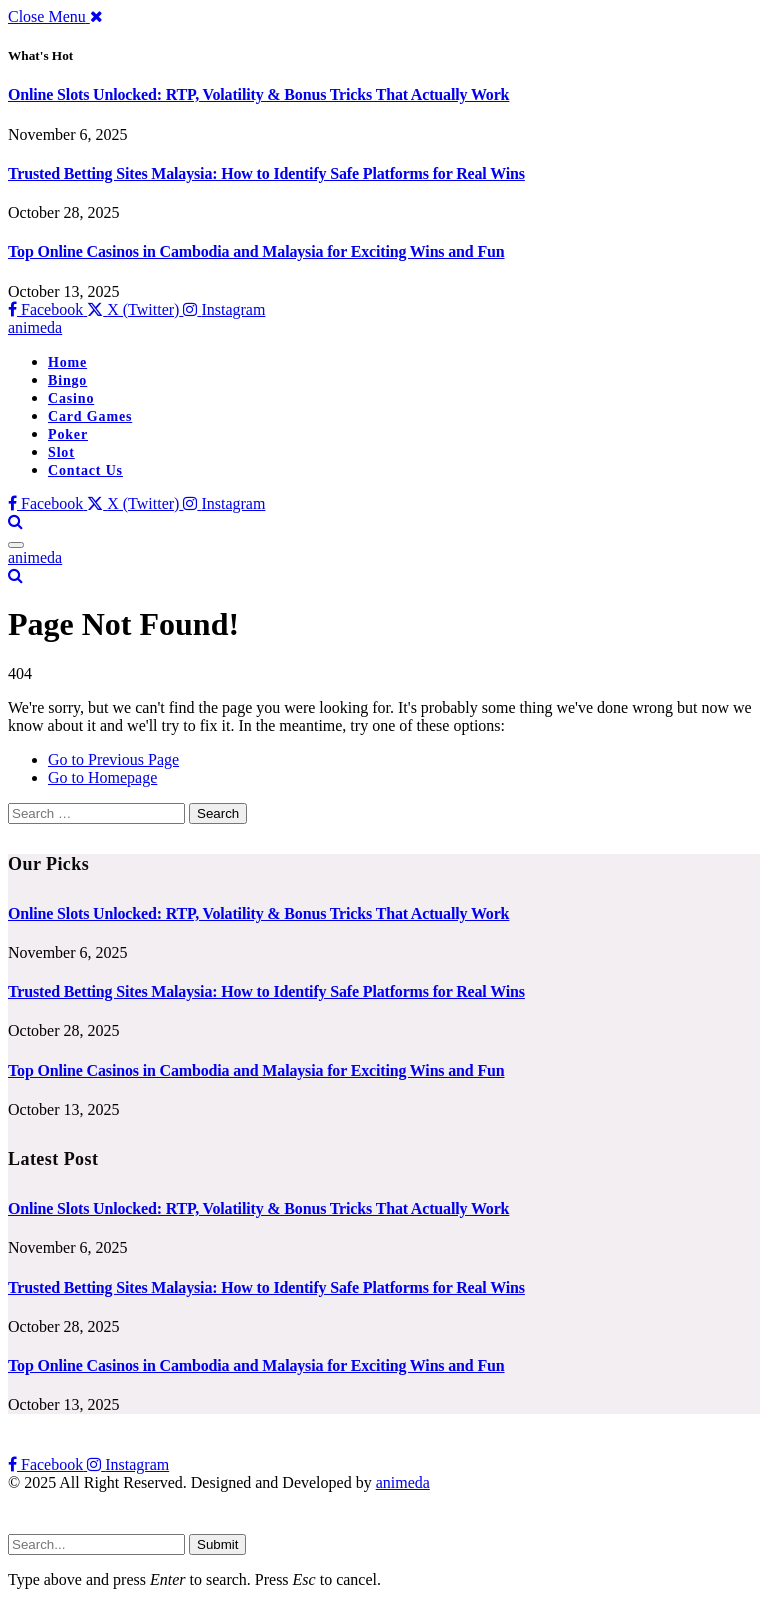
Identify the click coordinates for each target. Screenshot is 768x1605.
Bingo (67, 380)
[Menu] (16, 545)
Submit (217, 1544)
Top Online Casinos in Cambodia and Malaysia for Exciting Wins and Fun (256, 251)
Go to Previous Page (113, 759)
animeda (403, 1482)
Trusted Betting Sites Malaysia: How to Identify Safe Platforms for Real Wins (266, 173)
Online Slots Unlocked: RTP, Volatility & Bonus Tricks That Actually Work (258, 94)
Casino (71, 398)
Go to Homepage (102, 777)
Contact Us (85, 470)
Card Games (90, 416)
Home (67, 362)
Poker (68, 434)
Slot (61, 452)
